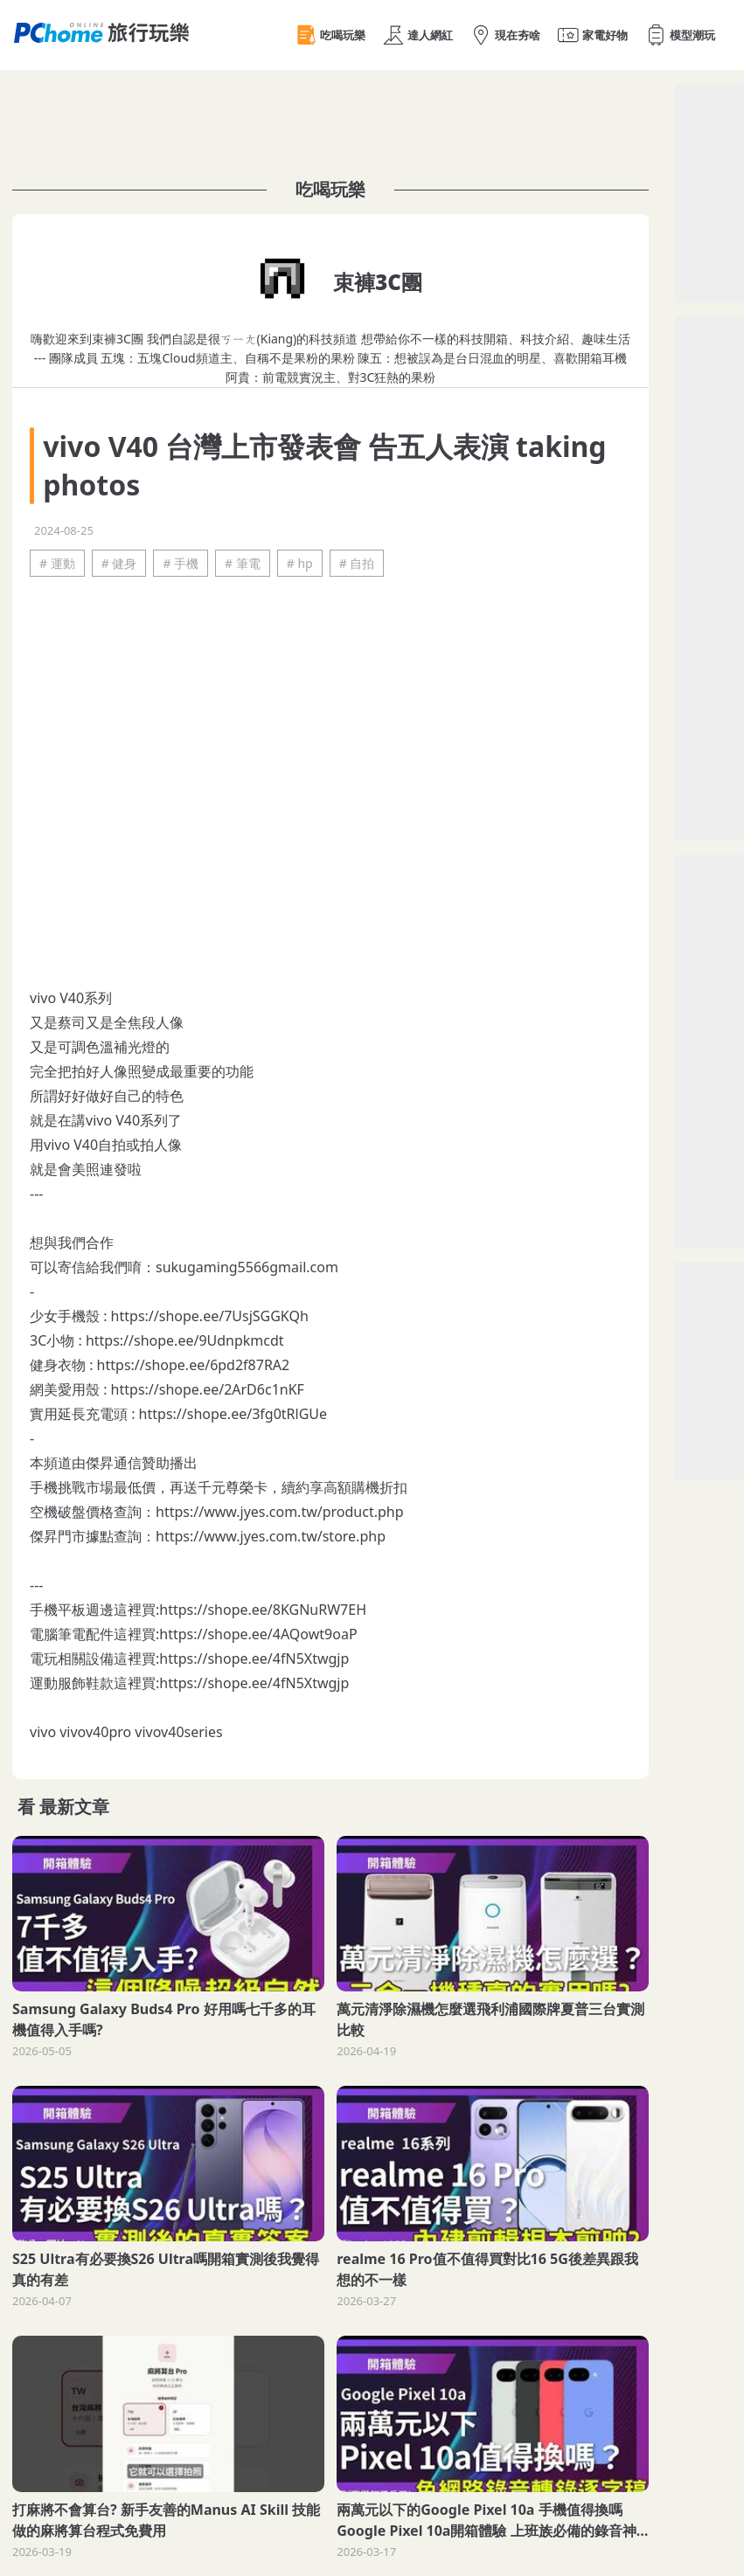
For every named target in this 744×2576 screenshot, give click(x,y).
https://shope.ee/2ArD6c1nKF (207, 1389)
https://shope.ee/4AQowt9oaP (258, 1634)
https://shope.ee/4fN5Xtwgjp (254, 1658)
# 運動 (57, 563)
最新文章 (74, 1806)
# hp (300, 563)
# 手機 (180, 563)
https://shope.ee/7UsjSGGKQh (210, 1316)
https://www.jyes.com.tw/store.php (271, 1536)
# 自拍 (357, 563)
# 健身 (119, 563)
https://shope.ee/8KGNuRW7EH (262, 1609)
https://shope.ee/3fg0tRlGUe (233, 1413)
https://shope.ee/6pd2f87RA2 (193, 1365)
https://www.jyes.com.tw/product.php (280, 1511)
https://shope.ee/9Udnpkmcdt (185, 1340)
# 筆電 (243, 563)
